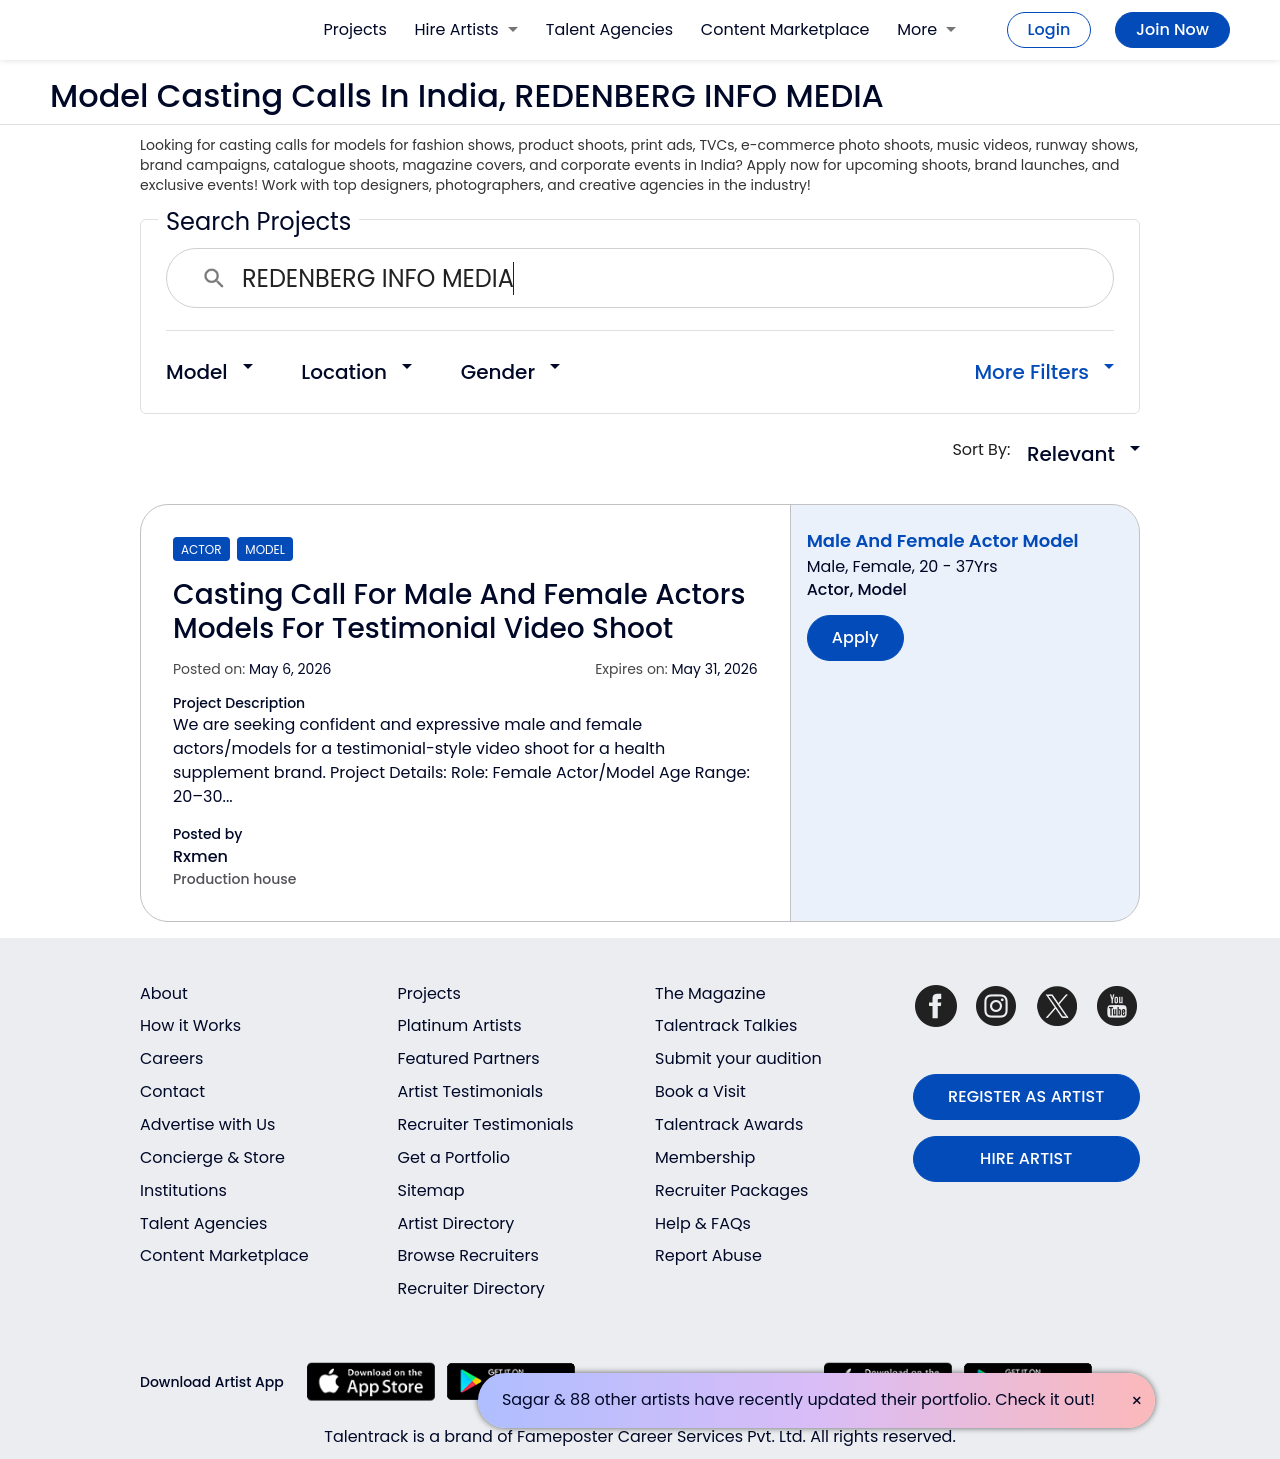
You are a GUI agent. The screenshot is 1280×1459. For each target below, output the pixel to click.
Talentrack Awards (729, 1124)
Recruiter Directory (471, 1288)
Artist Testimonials (471, 1091)
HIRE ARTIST (1026, 1158)
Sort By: (987, 449)
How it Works (190, 1025)
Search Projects (258, 221)
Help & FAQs (703, 1223)
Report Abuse (708, 1255)
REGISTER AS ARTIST (1026, 1096)
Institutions (183, 1190)
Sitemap (431, 1190)
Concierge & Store (212, 1157)
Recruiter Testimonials (486, 1124)
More (926, 29)
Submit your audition (738, 1058)
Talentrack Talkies (726, 1025)
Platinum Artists (460, 1025)
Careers (171, 1058)
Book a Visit (700, 1091)
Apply (855, 637)
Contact (172, 1091)
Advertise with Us (207, 1124)
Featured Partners (469, 1058)
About (164, 993)
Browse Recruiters (468, 1255)
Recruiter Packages (731, 1190)
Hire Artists (466, 29)
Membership (705, 1157)
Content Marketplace (785, 29)
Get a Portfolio (454, 1157)
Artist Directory (456, 1223)
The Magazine (710, 993)
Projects (355, 29)
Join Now (1172, 29)
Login (1049, 29)
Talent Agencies (609, 29)
